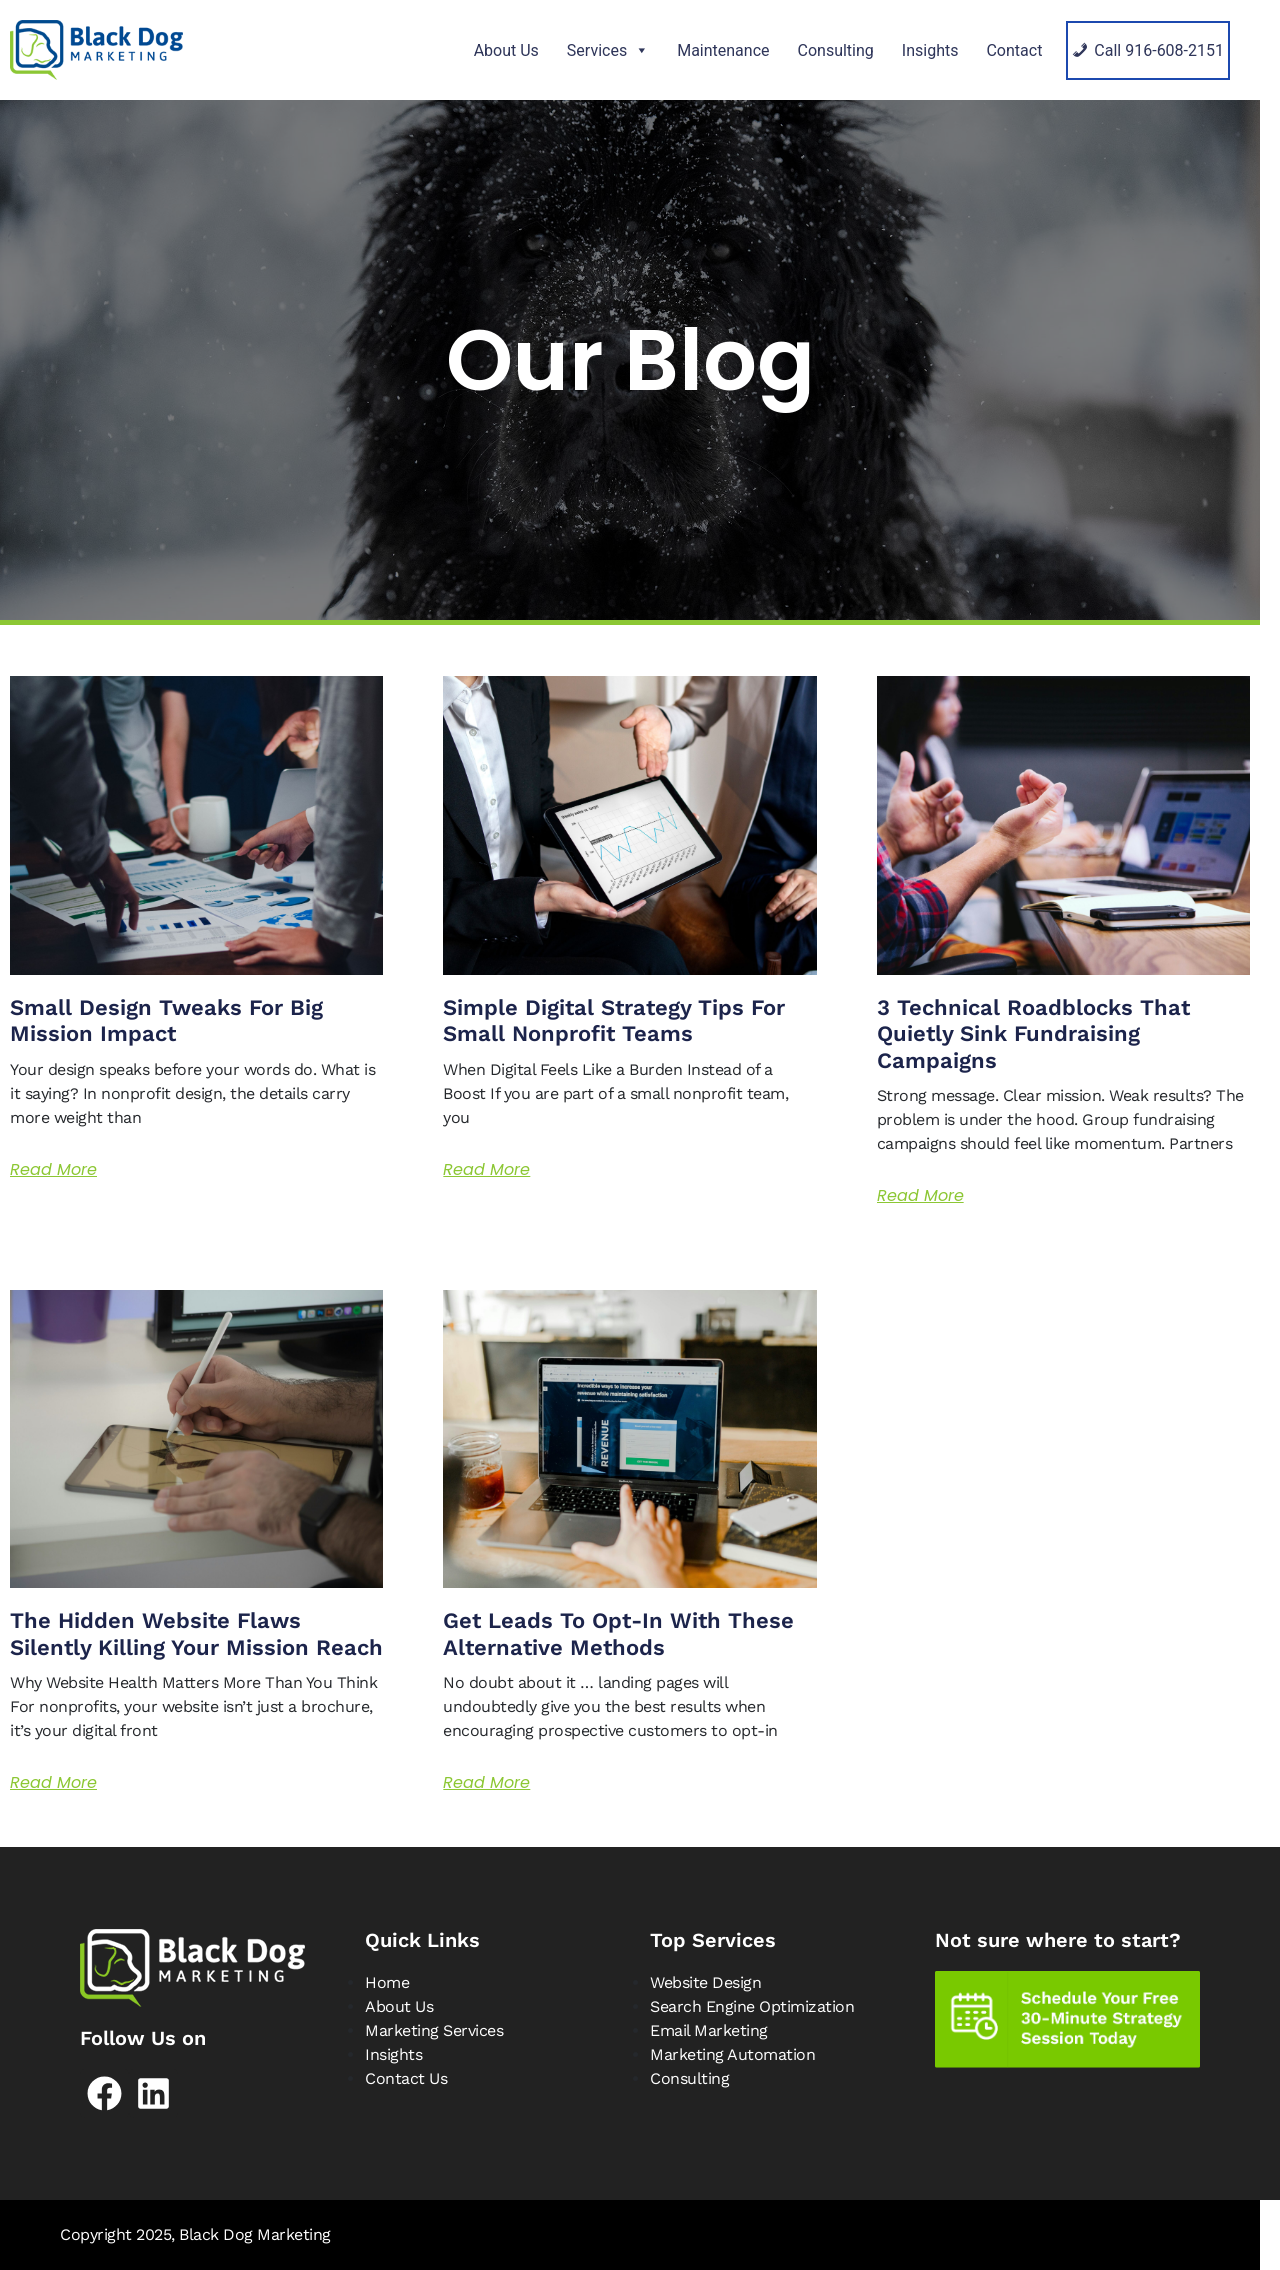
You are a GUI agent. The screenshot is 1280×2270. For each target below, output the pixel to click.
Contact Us (406, 2078)
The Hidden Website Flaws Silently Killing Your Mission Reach (196, 1633)
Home (387, 1982)
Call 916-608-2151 (1159, 50)
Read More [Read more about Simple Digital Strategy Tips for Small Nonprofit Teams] (486, 1169)
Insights (930, 50)
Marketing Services (434, 2030)
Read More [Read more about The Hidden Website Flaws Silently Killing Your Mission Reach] (53, 1782)
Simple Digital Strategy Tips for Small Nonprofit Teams (614, 1020)
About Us (506, 50)
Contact (1014, 50)
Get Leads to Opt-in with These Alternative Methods (618, 1633)
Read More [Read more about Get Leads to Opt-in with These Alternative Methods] (486, 1782)
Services (608, 50)
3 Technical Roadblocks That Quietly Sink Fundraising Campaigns (1033, 1034)
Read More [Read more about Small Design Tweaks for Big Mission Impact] (53, 1169)
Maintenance (723, 50)
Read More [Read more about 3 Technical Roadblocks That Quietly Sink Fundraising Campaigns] (920, 1195)
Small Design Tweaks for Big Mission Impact (166, 1020)
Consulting (836, 50)
